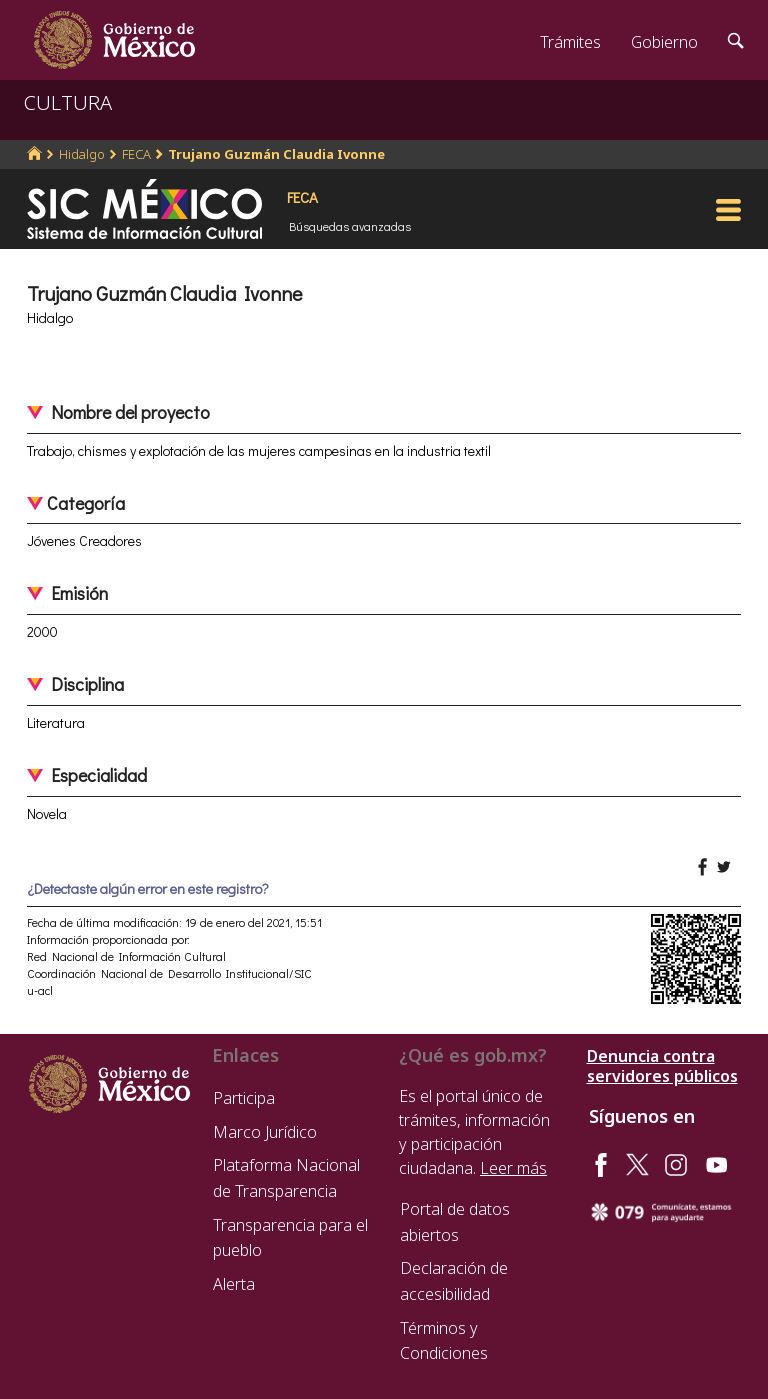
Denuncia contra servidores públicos (662, 1066)
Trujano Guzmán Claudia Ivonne (276, 154)
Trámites (570, 42)
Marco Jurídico (265, 1132)
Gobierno (664, 42)
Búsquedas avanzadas (350, 226)
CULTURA (68, 102)
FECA (136, 154)
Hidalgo (82, 154)
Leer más (513, 1168)
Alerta (234, 1284)
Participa (244, 1098)
